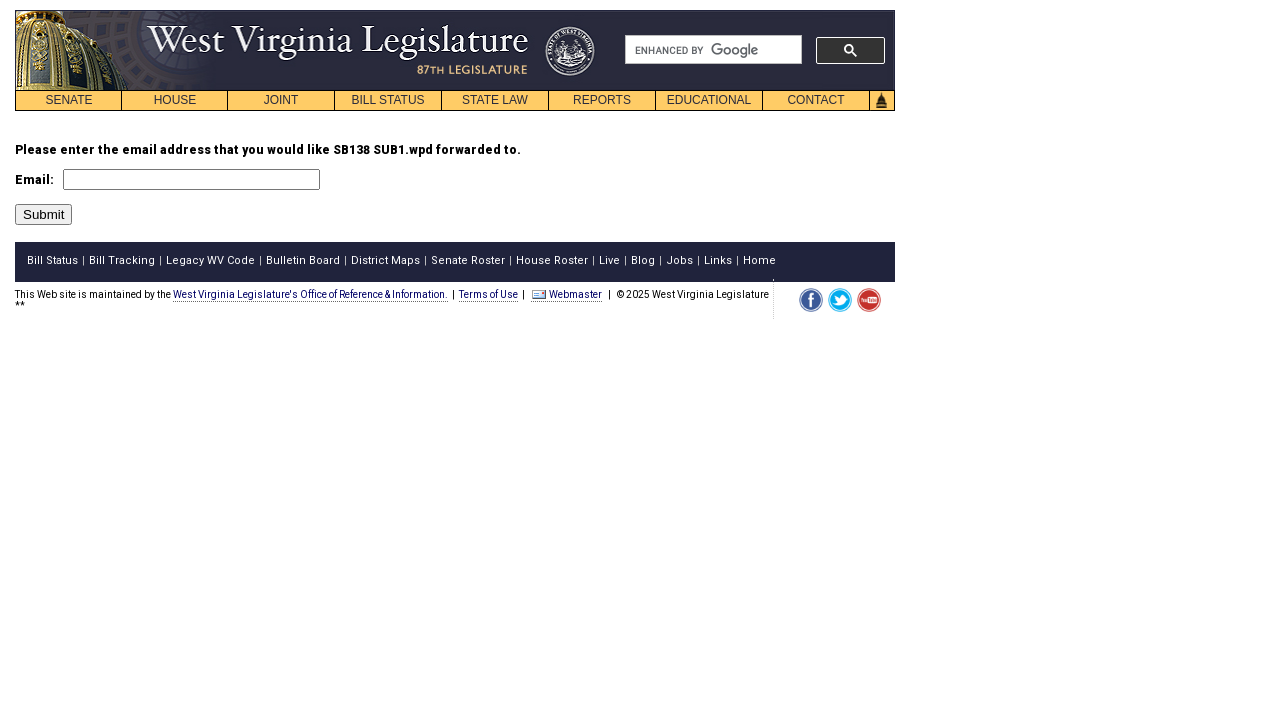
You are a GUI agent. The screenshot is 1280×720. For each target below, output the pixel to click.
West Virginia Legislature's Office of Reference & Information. (310, 294)
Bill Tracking (122, 260)
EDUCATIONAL (709, 100)
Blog (643, 260)
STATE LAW (495, 100)
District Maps (385, 260)
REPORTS (602, 100)
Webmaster (566, 294)
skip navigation (580, 15)
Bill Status (52, 260)
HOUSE (175, 100)
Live (609, 260)
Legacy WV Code (210, 260)
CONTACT (815, 100)
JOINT (281, 100)
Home (759, 260)
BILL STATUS (387, 100)
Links (718, 260)
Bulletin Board (303, 260)
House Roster (552, 260)
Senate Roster (468, 260)
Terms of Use (488, 294)
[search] (711, 50)
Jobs (679, 260)
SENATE (68, 100)
